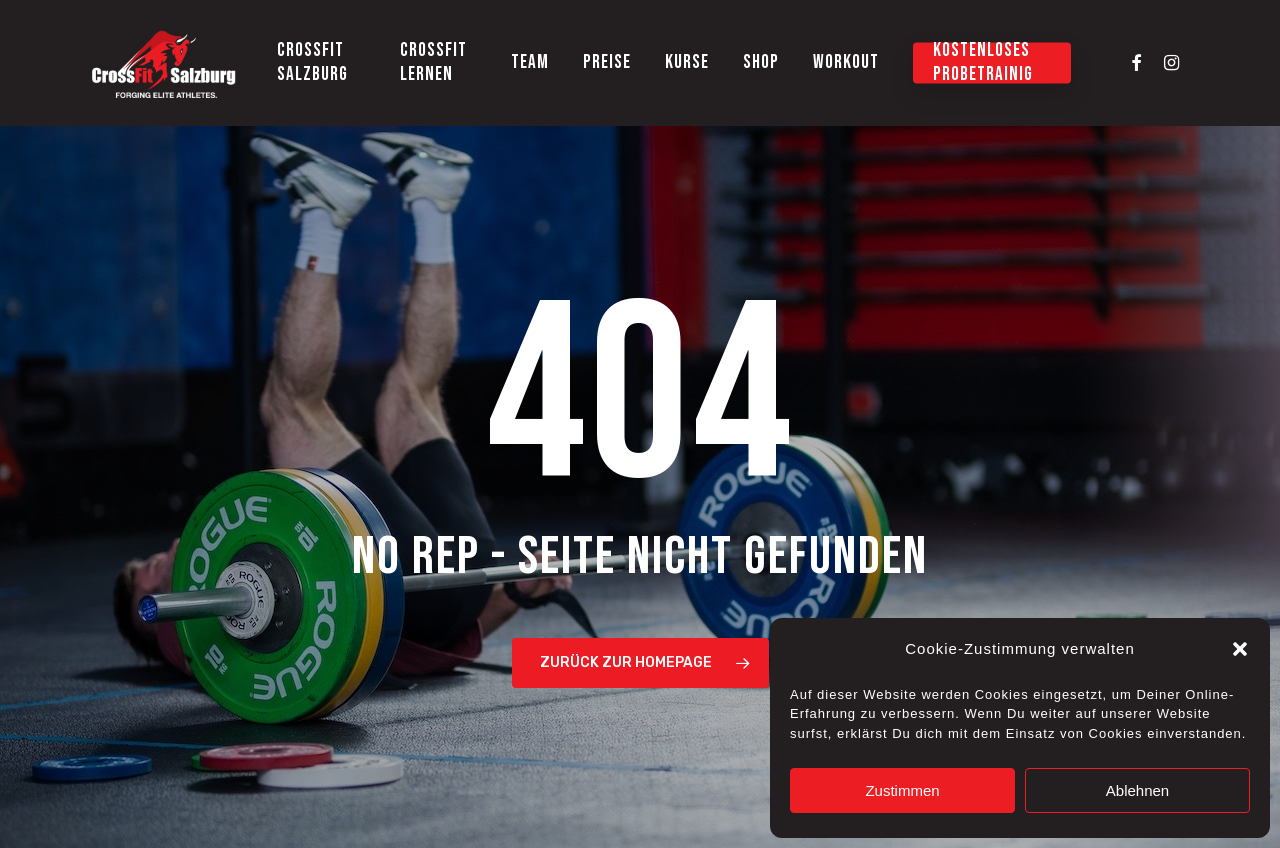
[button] (1240, 649)
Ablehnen (1137, 790)
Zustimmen (902, 790)
